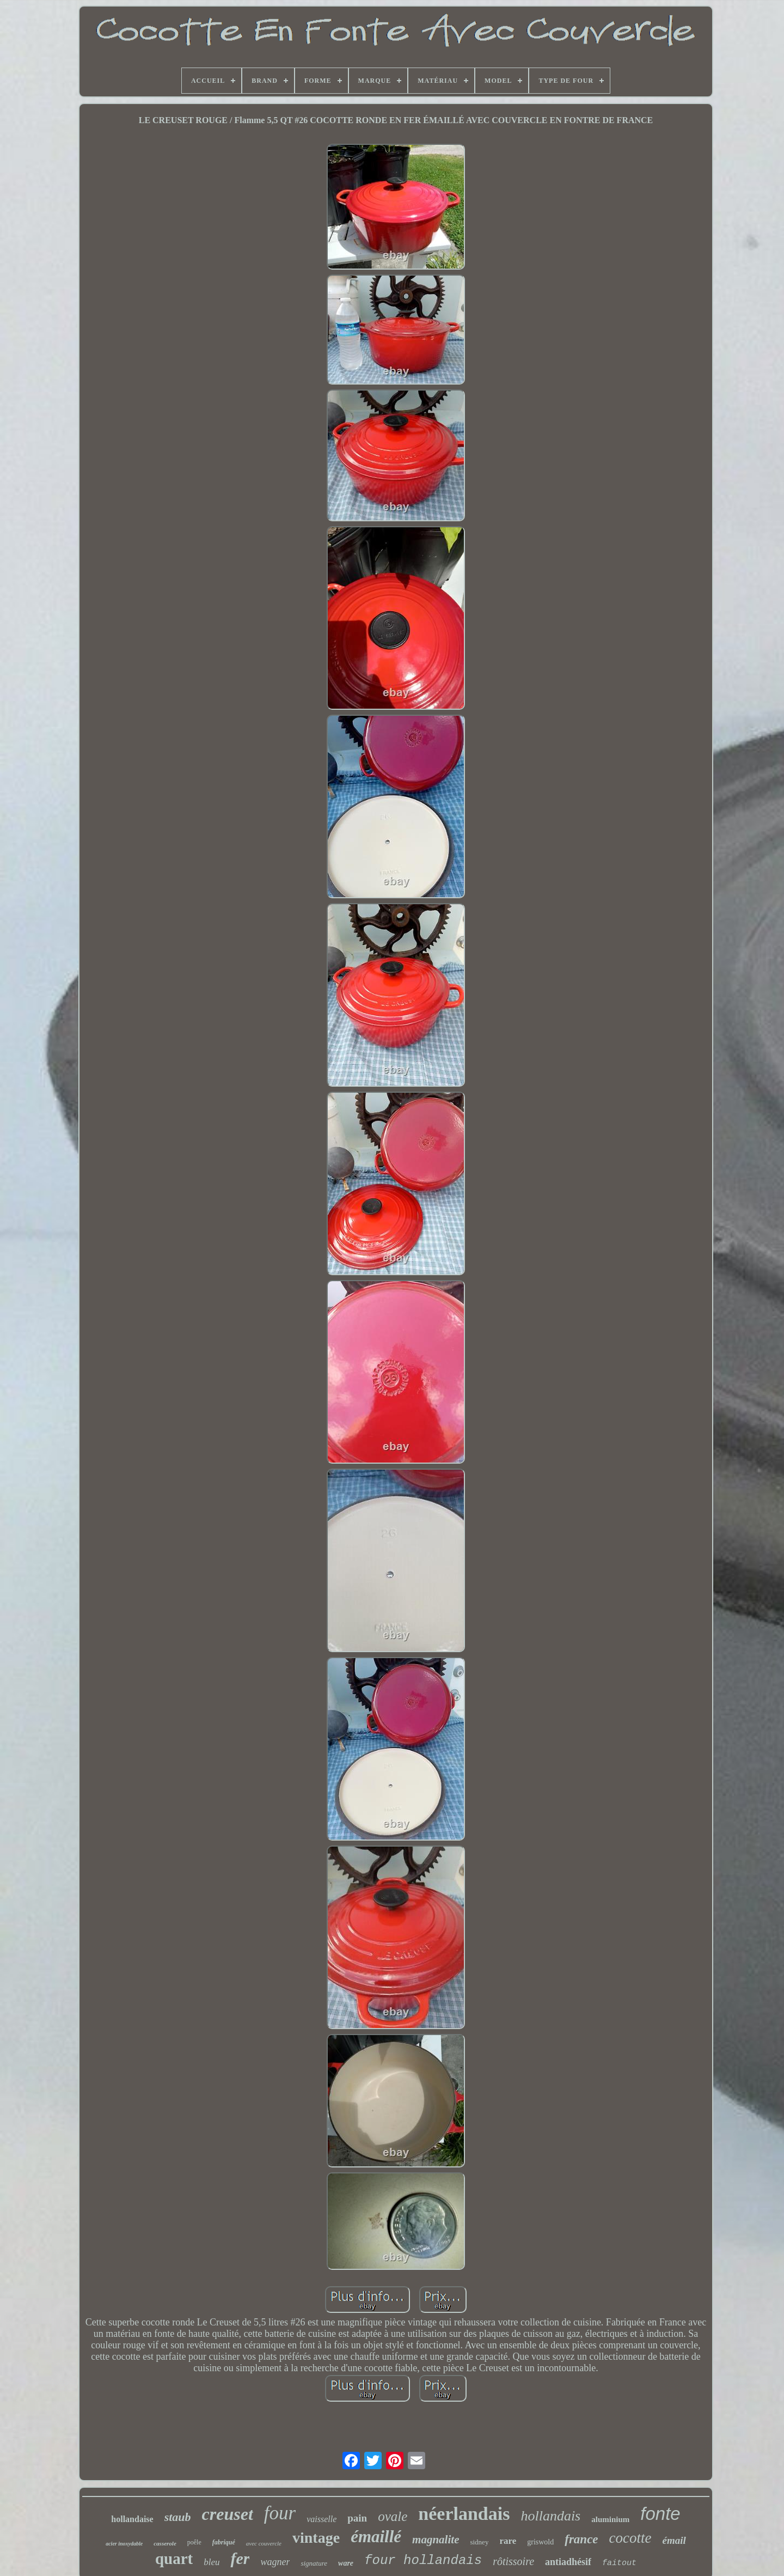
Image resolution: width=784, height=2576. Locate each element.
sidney (479, 2542)
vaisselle (321, 2519)
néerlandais (464, 2514)
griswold (540, 2542)
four (280, 2513)
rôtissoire (513, 2561)
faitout (619, 2563)
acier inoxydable (124, 2544)
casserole (165, 2543)
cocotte (630, 2538)
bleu (211, 2562)
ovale (392, 2516)
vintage (316, 2537)
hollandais (550, 2516)
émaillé (376, 2536)
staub (177, 2517)
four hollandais (423, 2560)
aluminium (610, 2519)
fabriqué (223, 2542)
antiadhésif (568, 2561)
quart (174, 2558)
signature (314, 2563)
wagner (275, 2561)
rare (507, 2541)
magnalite (435, 2539)
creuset (227, 2514)
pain (357, 2518)
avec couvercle (263, 2543)
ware (345, 2563)
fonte (660, 2514)
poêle (194, 2542)
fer (239, 2558)
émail (674, 2540)
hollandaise (132, 2519)
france (581, 2539)
